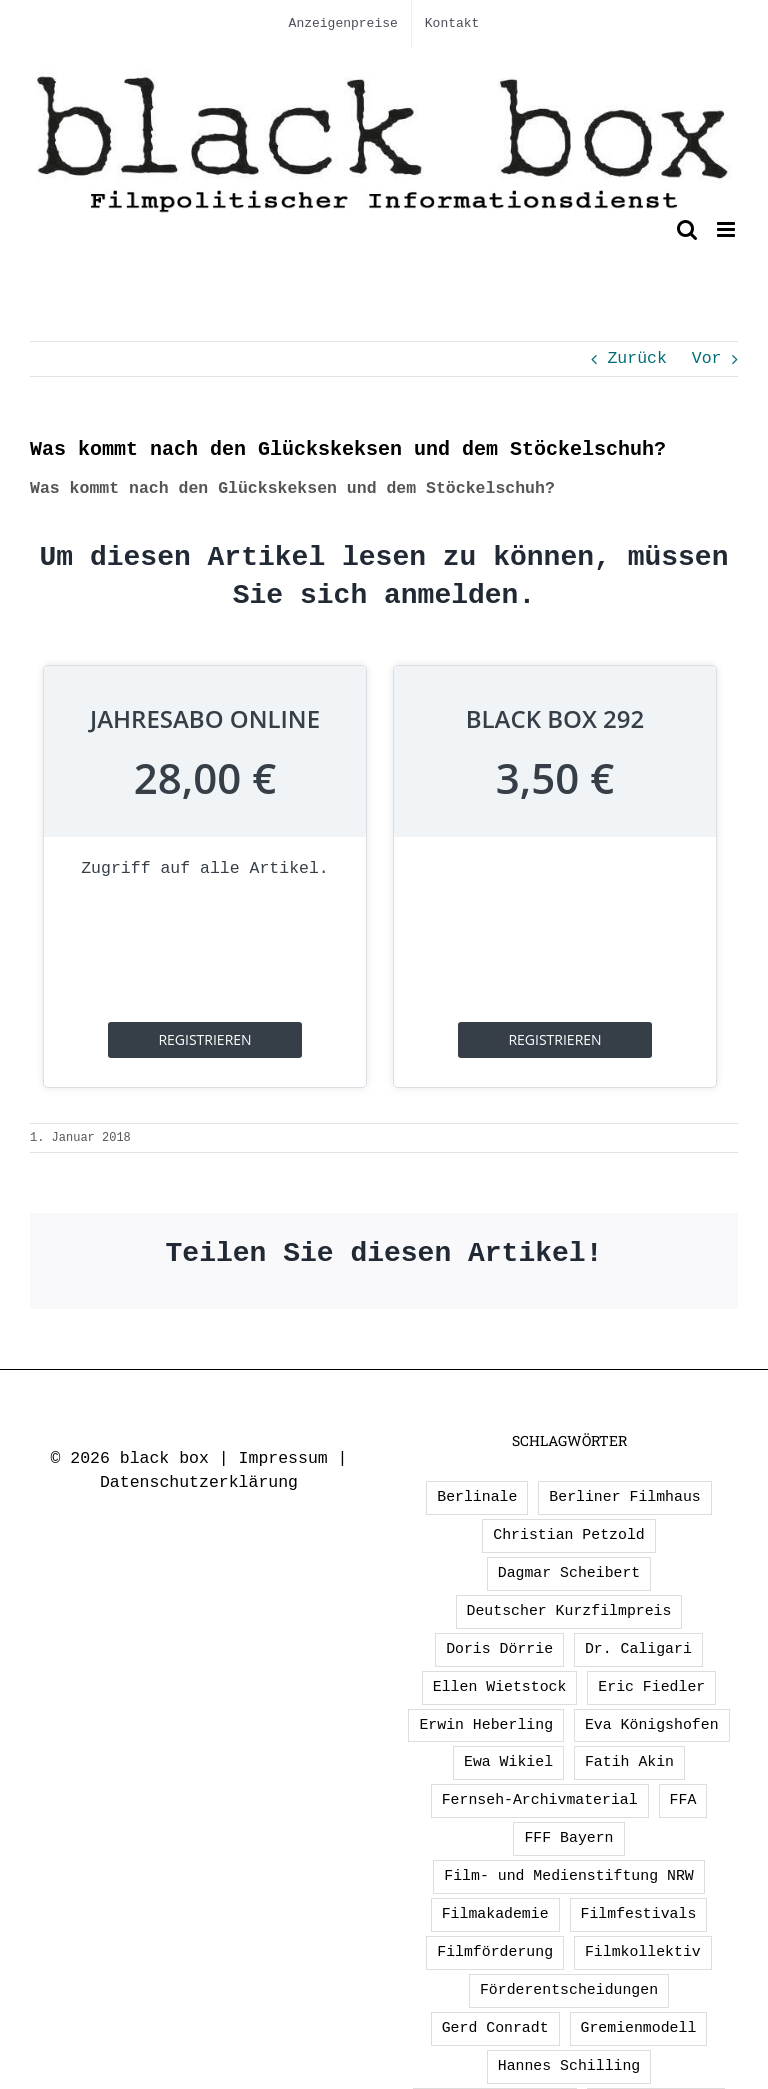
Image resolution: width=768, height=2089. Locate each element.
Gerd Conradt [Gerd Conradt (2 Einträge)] (495, 2028)
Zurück (636, 358)
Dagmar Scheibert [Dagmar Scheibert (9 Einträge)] (569, 1573)
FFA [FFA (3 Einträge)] (683, 1800)
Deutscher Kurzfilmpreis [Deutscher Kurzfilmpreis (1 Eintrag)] (569, 1611)
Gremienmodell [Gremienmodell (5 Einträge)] (639, 2028)
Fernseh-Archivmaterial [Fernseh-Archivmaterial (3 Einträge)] (540, 1800)
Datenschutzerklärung (199, 1482)
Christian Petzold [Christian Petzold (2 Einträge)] (568, 1535)
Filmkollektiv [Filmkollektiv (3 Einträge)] (643, 1952)
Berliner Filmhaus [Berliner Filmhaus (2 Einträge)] (624, 1497)
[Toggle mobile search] (687, 229)
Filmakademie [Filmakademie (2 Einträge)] (495, 1914)
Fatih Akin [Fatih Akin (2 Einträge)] (629, 1762)
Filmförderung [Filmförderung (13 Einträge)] (495, 1952)
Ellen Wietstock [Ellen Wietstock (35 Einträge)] (500, 1687)
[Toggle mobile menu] (727, 229)
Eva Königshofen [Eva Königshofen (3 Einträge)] (652, 1725)
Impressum (283, 1458)
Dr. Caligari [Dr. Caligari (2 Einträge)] (638, 1649)
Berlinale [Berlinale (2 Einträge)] (477, 1497)
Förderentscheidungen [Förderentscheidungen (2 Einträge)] (569, 1990)
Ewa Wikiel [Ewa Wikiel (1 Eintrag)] (508, 1762)
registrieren (204, 1039)
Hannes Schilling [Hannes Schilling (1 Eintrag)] (569, 2066)
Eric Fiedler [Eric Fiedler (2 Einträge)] (651, 1687)
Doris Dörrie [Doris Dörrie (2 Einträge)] (499, 1649)
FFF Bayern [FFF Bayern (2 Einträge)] (568, 1838)
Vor (707, 358)
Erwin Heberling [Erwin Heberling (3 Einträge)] (486, 1725)
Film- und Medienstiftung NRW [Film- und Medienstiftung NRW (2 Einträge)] (568, 1876)
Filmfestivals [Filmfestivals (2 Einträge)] (639, 1914)
